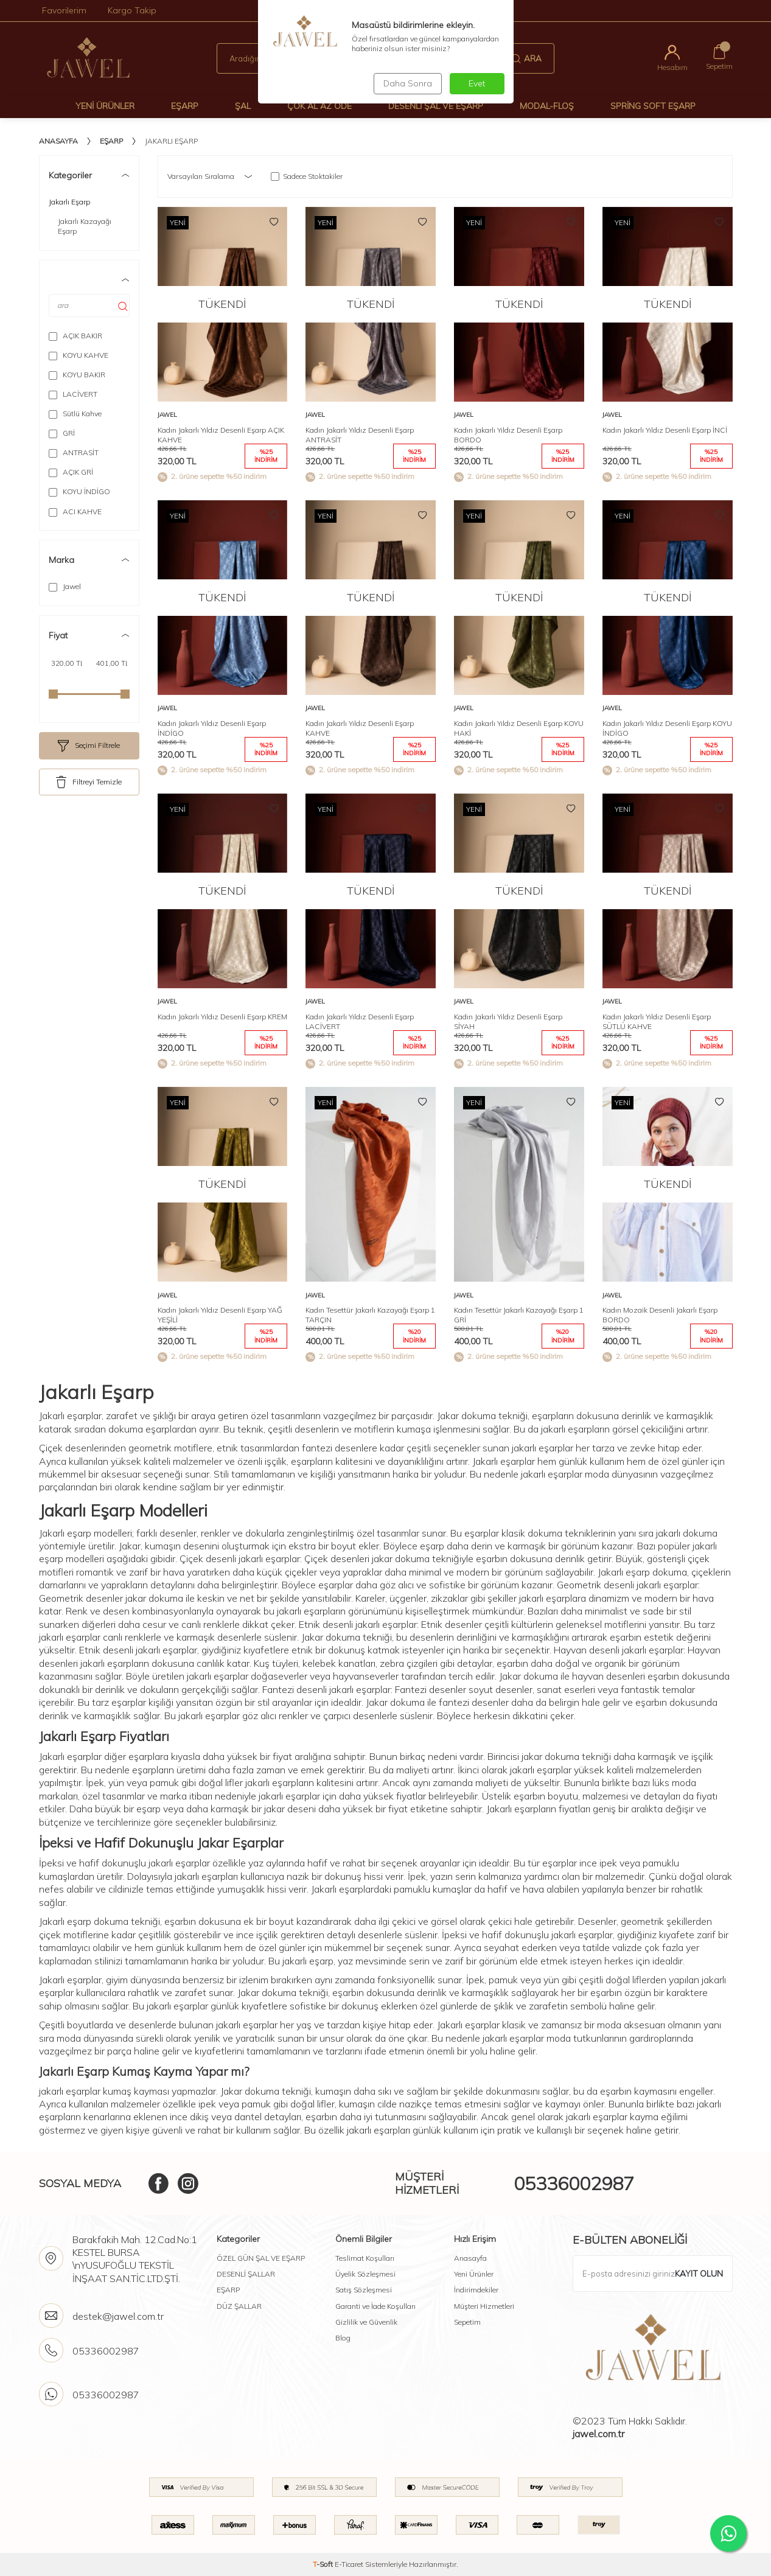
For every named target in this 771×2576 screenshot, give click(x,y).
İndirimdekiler (476, 2289)
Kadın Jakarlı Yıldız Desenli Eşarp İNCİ (664, 430)
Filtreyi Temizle (89, 782)
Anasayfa (58, 140)
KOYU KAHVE (78, 355)
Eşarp (184, 105)
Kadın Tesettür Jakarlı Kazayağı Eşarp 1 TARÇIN (370, 1314)
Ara (526, 57)
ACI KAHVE (75, 512)
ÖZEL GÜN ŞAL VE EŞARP (261, 2258)
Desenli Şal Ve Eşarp (435, 105)
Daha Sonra (406, 83)
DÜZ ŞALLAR (239, 2306)
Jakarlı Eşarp (69, 201)
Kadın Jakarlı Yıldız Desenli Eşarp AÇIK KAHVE (221, 434)
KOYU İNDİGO (79, 492)
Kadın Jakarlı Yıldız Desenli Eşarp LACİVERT (359, 1021)
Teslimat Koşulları (364, 2258)
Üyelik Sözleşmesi (365, 2273)
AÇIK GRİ (71, 472)
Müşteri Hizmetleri (484, 2306)
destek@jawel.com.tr (118, 2316)
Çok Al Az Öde (319, 105)
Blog (343, 2337)
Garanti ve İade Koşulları (375, 2306)
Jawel (65, 587)
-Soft (324, 2564)
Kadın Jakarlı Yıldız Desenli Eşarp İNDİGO (212, 728)
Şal (243, 105)
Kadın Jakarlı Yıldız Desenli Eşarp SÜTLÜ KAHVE (656, 1021)
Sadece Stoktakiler (307, 176)
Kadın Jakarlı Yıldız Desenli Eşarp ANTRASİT (359, 434)
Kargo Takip (132, 10)
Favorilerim (64, 10)
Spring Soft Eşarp (653, 105)
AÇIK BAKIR (75, 336)
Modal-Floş (547, 105)
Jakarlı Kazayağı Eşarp (84, 226)
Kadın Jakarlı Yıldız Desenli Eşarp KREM (222, 1016)
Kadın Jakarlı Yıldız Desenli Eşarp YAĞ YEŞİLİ (220, 1314)
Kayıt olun (698, 2273)
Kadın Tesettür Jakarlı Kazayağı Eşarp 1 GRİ (519, 1314)
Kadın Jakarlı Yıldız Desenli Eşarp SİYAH (508, 1021)
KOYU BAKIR (77, 375)
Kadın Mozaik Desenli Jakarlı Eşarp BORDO (659, 1314)
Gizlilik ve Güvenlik (366, 2321)
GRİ (62, 433)
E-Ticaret (349, 2564)
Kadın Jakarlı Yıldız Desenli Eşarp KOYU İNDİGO (667, 728)
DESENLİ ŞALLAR (246, 2273)
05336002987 (574, 2183)
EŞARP (228, 2289)
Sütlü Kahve (75, 414)
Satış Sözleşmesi (363, 2289)
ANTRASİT (74, 453)
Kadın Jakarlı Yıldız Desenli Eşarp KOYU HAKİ (519, 728)
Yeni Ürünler (104, 105)
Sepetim (467, 2321)
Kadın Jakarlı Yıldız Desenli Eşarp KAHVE (359, 728)
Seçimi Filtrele (89, 746)
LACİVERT (73, 394)
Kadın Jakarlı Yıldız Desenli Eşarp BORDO (508, 434)
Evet (477, 83)
